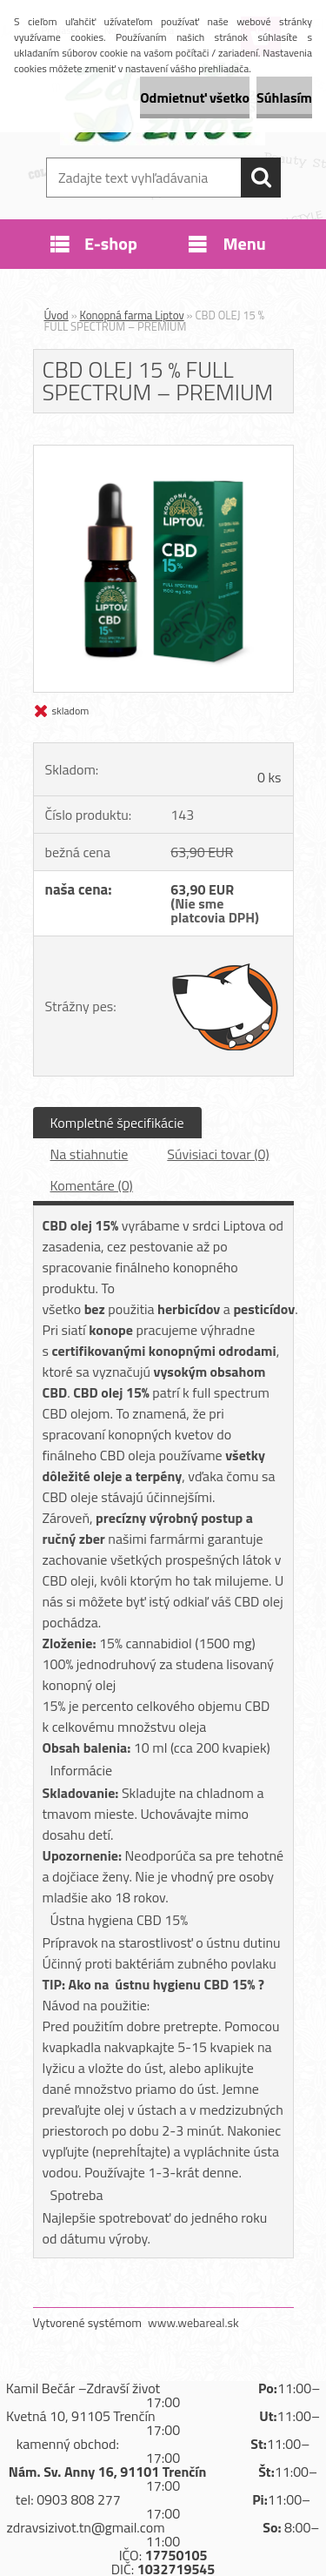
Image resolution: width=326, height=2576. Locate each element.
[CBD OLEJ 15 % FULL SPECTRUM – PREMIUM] (163, 452)
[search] (261, 178)
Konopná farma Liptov (132, 315)
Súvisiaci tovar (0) (218, 1154)
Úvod (56, 315)
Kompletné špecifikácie (117, 1122)
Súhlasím (284, 97)
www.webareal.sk (193, 2322)
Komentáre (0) (91, 1185)
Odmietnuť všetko (194, 97)
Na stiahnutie (89, 1154)
